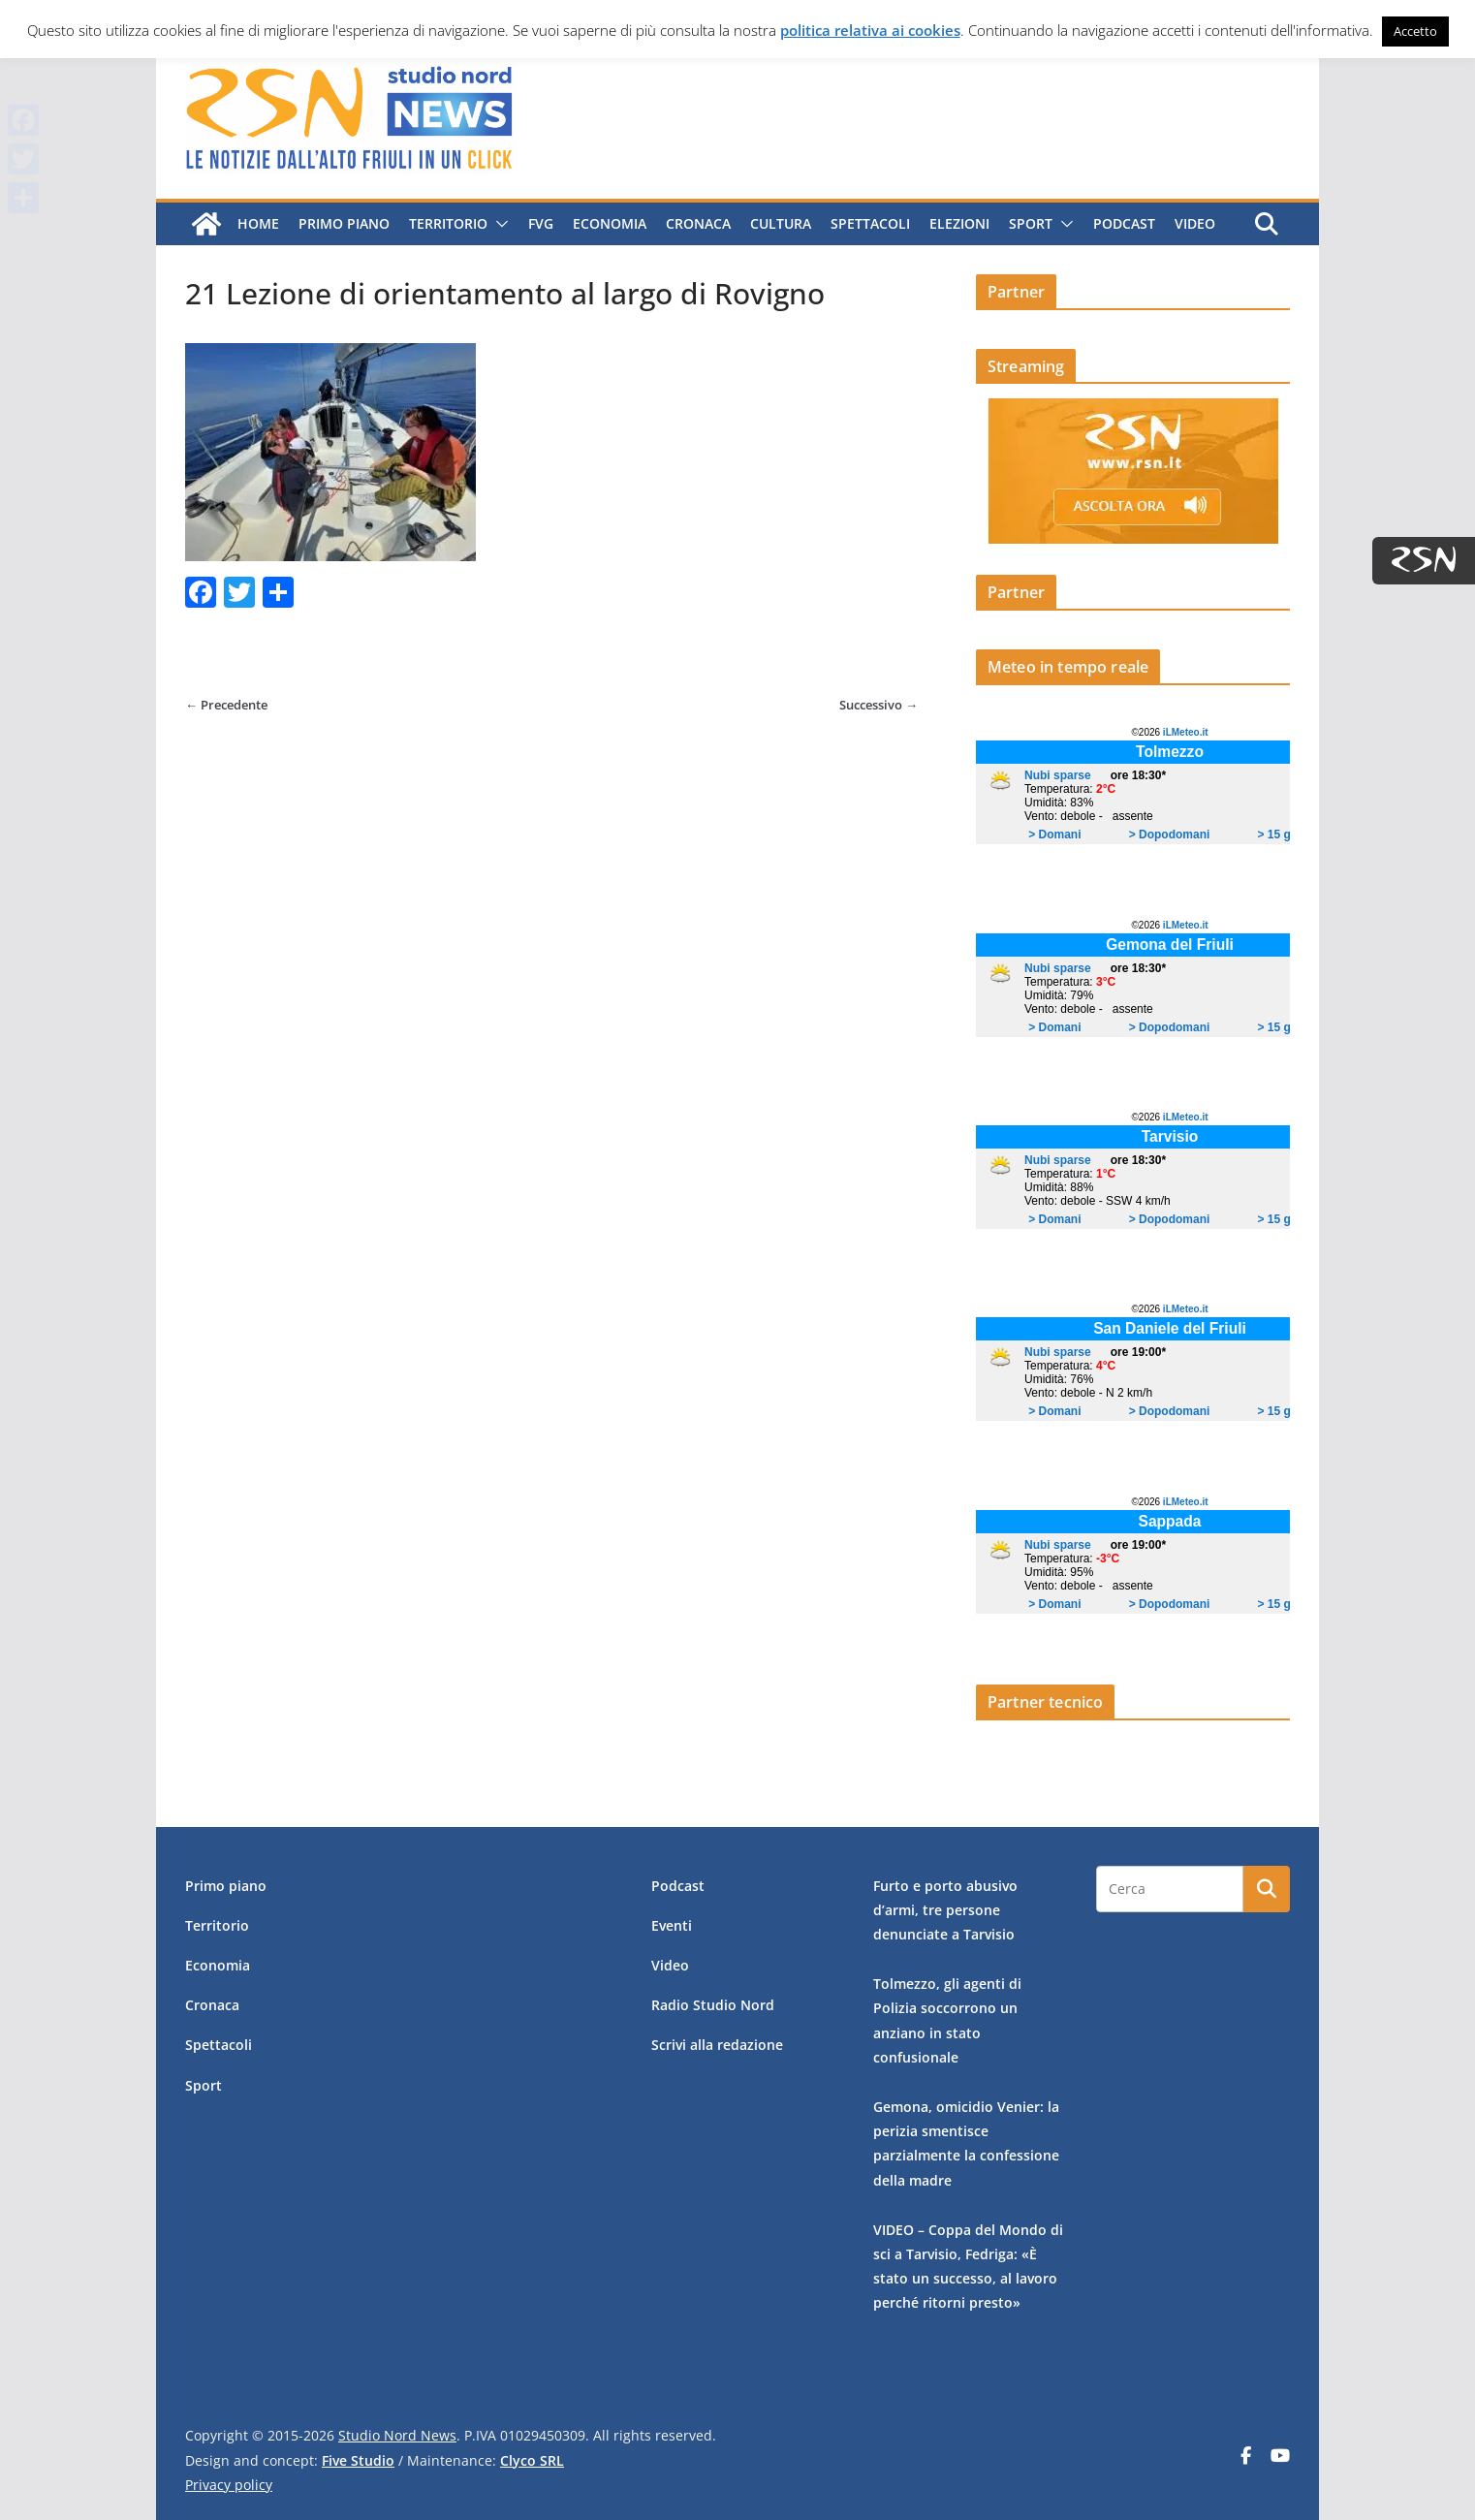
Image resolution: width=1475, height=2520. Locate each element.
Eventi (671, 1925)
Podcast (1124, 223)
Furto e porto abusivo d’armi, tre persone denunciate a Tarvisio (945, 1909)
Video (1195, 223)
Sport (1030, 223)
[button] (498, 223)
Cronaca (698, 223)
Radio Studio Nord (712, 2005)
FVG (540, 223)
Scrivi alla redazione (717, 2044)
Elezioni (959, 223)
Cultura (780, 223)
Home (258, 223)
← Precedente (226, 704)
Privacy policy (228, 2484)
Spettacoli (870, 223)
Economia (609, 223)
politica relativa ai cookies (870, 30)
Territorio (448, 223)
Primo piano (344, 223)
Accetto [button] (1415, 31)
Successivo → (878, 704)
